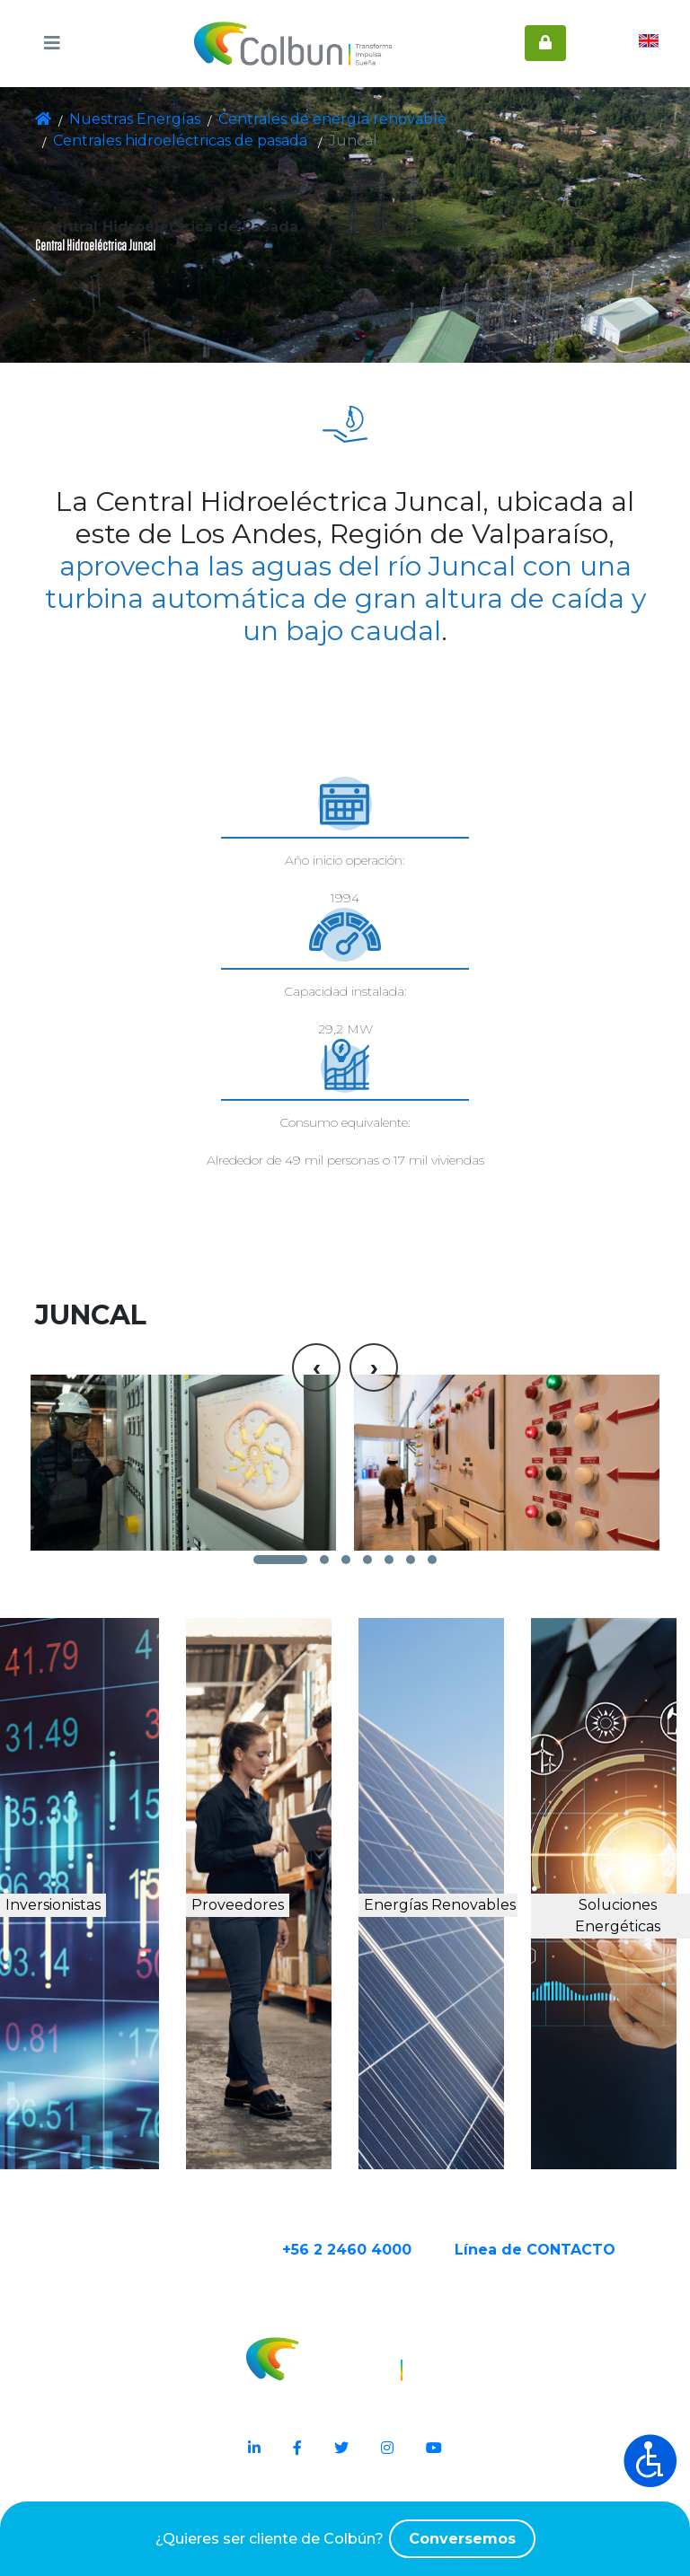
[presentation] (316, 1233)
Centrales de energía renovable (292, 119)
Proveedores (282, 1920)
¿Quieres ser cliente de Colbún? (345, 2538)
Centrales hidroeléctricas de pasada (513, 119)
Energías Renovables (449, 1939)
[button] (280, 1552)
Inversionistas (109, 1920)
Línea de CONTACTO (580, 2294)
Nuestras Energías (125, 119)
